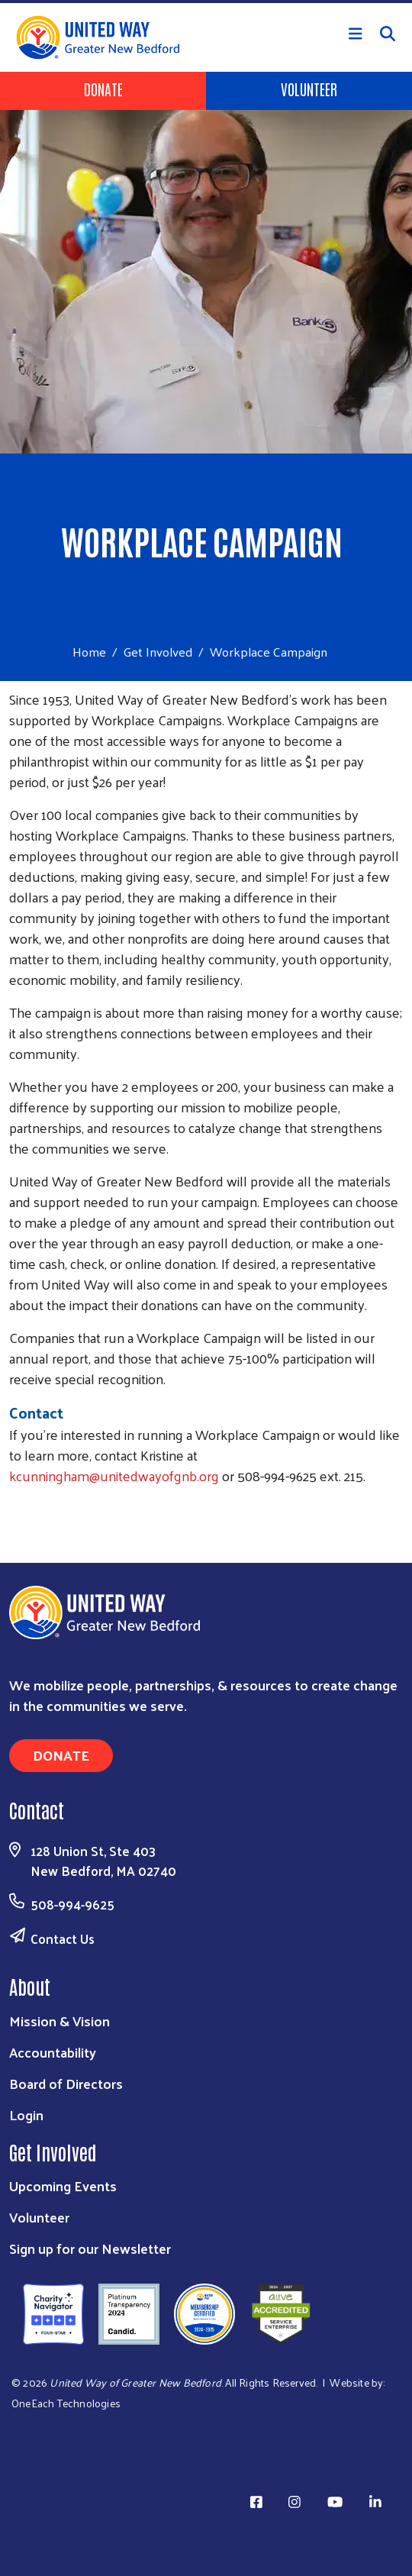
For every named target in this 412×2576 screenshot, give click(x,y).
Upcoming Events (63, 2185)
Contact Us (63, 1938)
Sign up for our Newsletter (90, 2248)
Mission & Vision (59, 2020)
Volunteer (309, 88)
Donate (103, 88)
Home (89, 651)
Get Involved (158, 651)
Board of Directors (66, 2083)
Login (26, 2114)
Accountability (52, 2052)
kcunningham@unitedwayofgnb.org (114, 1475)
